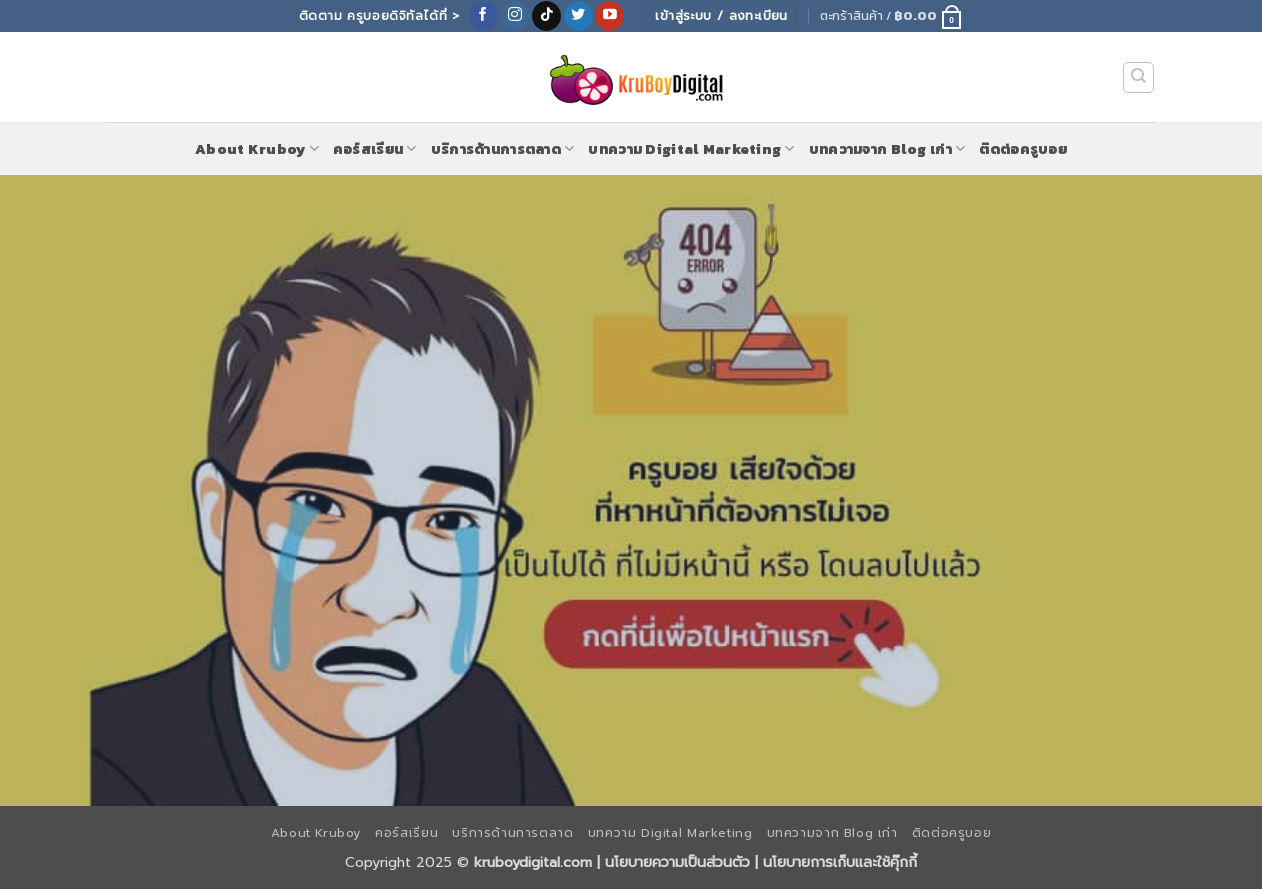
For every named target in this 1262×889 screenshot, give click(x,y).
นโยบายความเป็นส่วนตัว (677, 862)
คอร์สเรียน (375, 149)
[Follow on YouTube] (609, 16)
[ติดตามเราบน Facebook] (483, 16)
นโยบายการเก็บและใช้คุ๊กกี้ (840, 862)
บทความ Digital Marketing (691, 149)
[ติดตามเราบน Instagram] (515, 16)
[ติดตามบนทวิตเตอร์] (578, 16)
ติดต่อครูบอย (1023, 149)
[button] (891, 16)
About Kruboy (257, 149)
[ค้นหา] (1139, 78)
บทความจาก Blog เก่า (887, 149)
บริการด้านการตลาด (503, 149)
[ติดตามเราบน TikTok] (546, 16)
